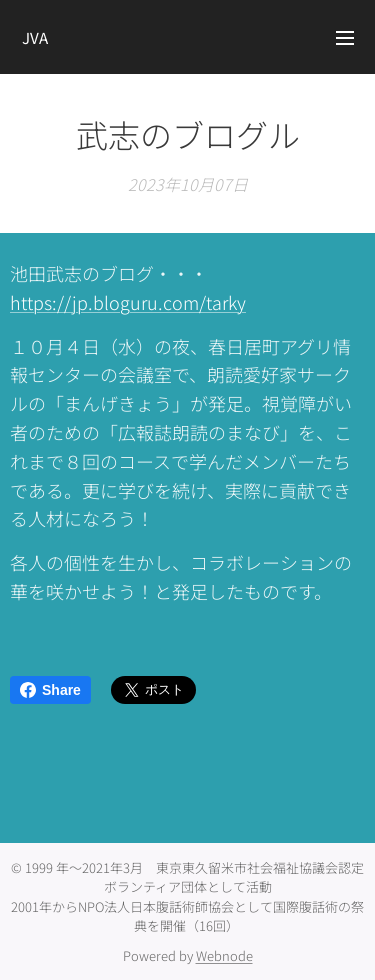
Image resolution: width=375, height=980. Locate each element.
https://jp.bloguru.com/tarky (128, 302)
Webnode (224, 955)
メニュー (345, 38)
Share (50, 690)
